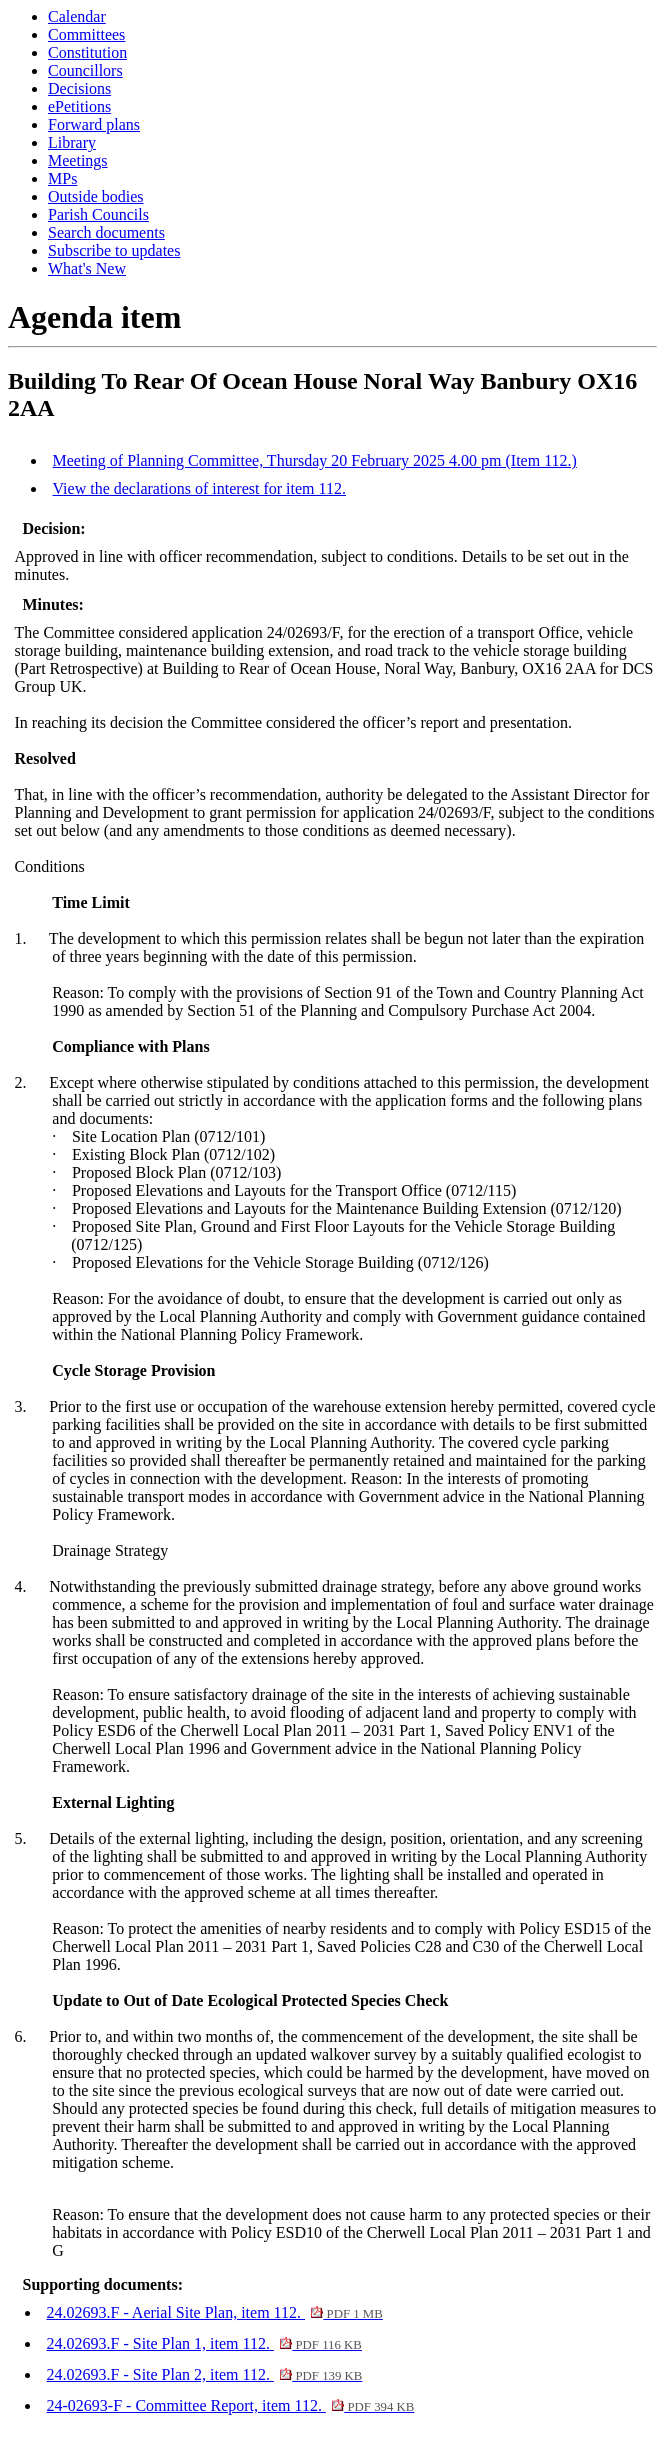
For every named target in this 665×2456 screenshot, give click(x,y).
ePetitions (79, 106)
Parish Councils (98, 214)
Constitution (87, 52)
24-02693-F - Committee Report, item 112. (231, 2405)
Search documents (106, 232)
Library (72, 142)
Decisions (79, 88)
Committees (86, 34)
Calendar (77, 16)
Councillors (85, 70)
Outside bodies (96, 196)
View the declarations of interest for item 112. (199, 488)
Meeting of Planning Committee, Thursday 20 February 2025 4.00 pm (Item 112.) (315, 460)
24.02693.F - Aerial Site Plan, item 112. (215, 2312)
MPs (62, 178)
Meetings (78, 160)
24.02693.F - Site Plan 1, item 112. (204, 2343)
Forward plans (94, 124)
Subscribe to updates (114, 250)
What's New (87, 268)
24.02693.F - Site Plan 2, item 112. (205, 2374)
